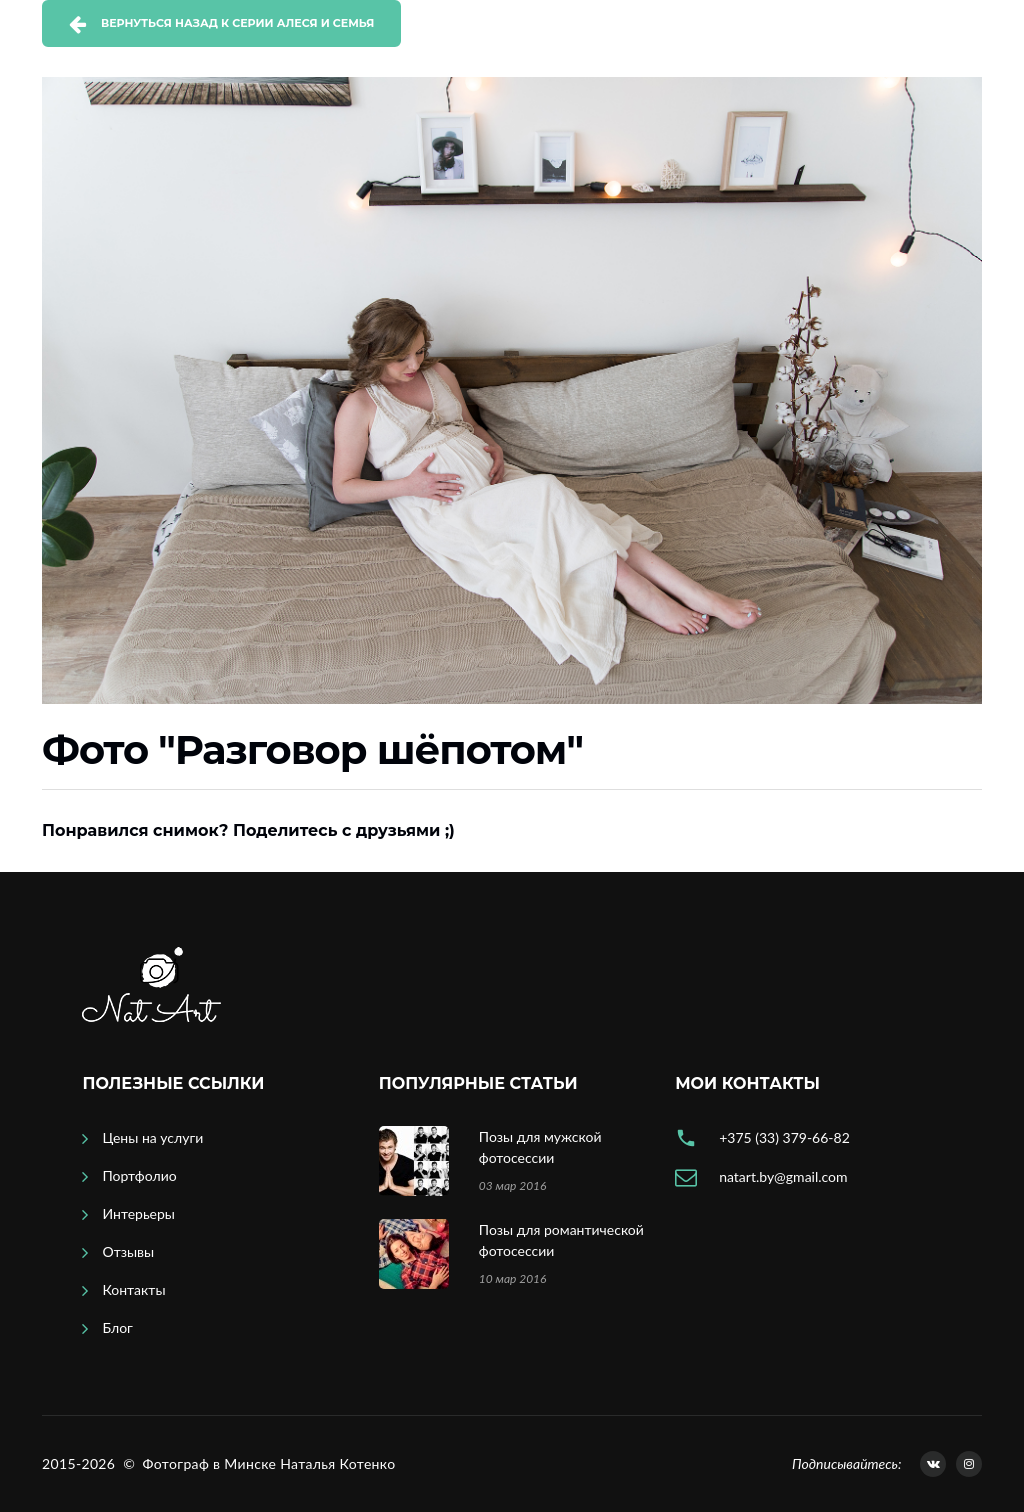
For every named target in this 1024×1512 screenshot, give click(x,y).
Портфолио (139, 1175)
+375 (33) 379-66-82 (784, 1137)
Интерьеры (138, 1213)
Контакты (133, 1289)
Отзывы (128, 1251)
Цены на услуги (152, 1137)
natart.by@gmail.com (783, 1176)
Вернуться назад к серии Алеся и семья (237, 23)
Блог (117, 1327)
